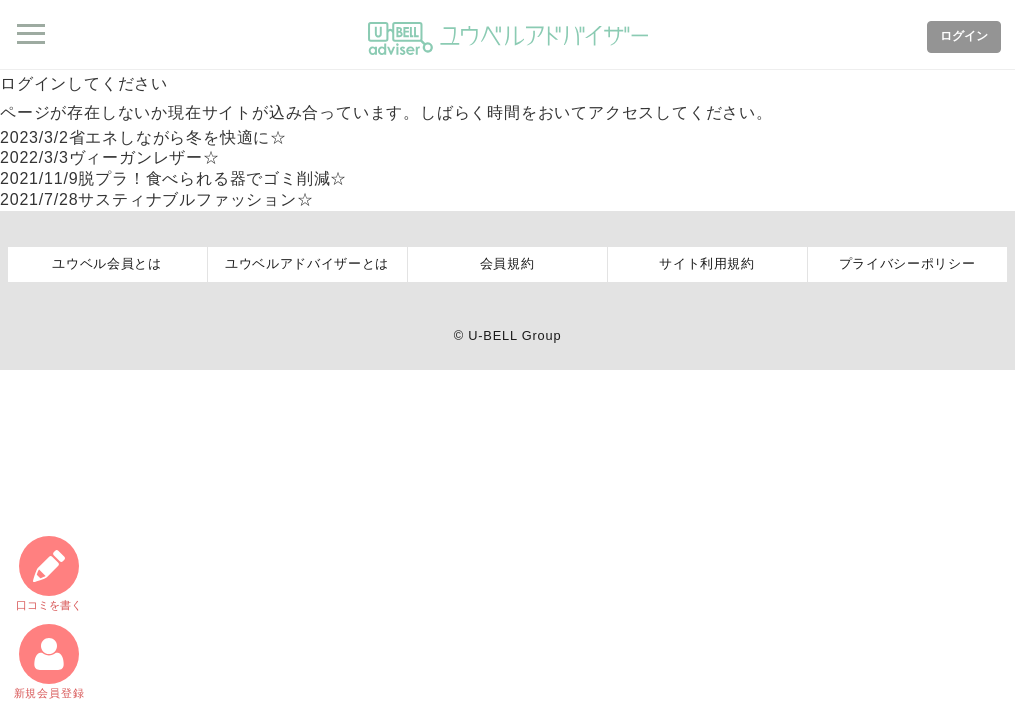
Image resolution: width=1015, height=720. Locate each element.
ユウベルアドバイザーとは (307, 263)
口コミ (49, 573)
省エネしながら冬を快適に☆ (143, 137)
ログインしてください (84, 83)
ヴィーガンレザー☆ (110, 157)
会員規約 (507, 263)
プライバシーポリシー (907, 263)
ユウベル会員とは (106, 263)
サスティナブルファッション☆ (157, 199)
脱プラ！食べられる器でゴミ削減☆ (173, 178)
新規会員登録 (49, 661)
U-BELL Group (514, 335)
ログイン (964, 36)
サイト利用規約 (707, 263)
